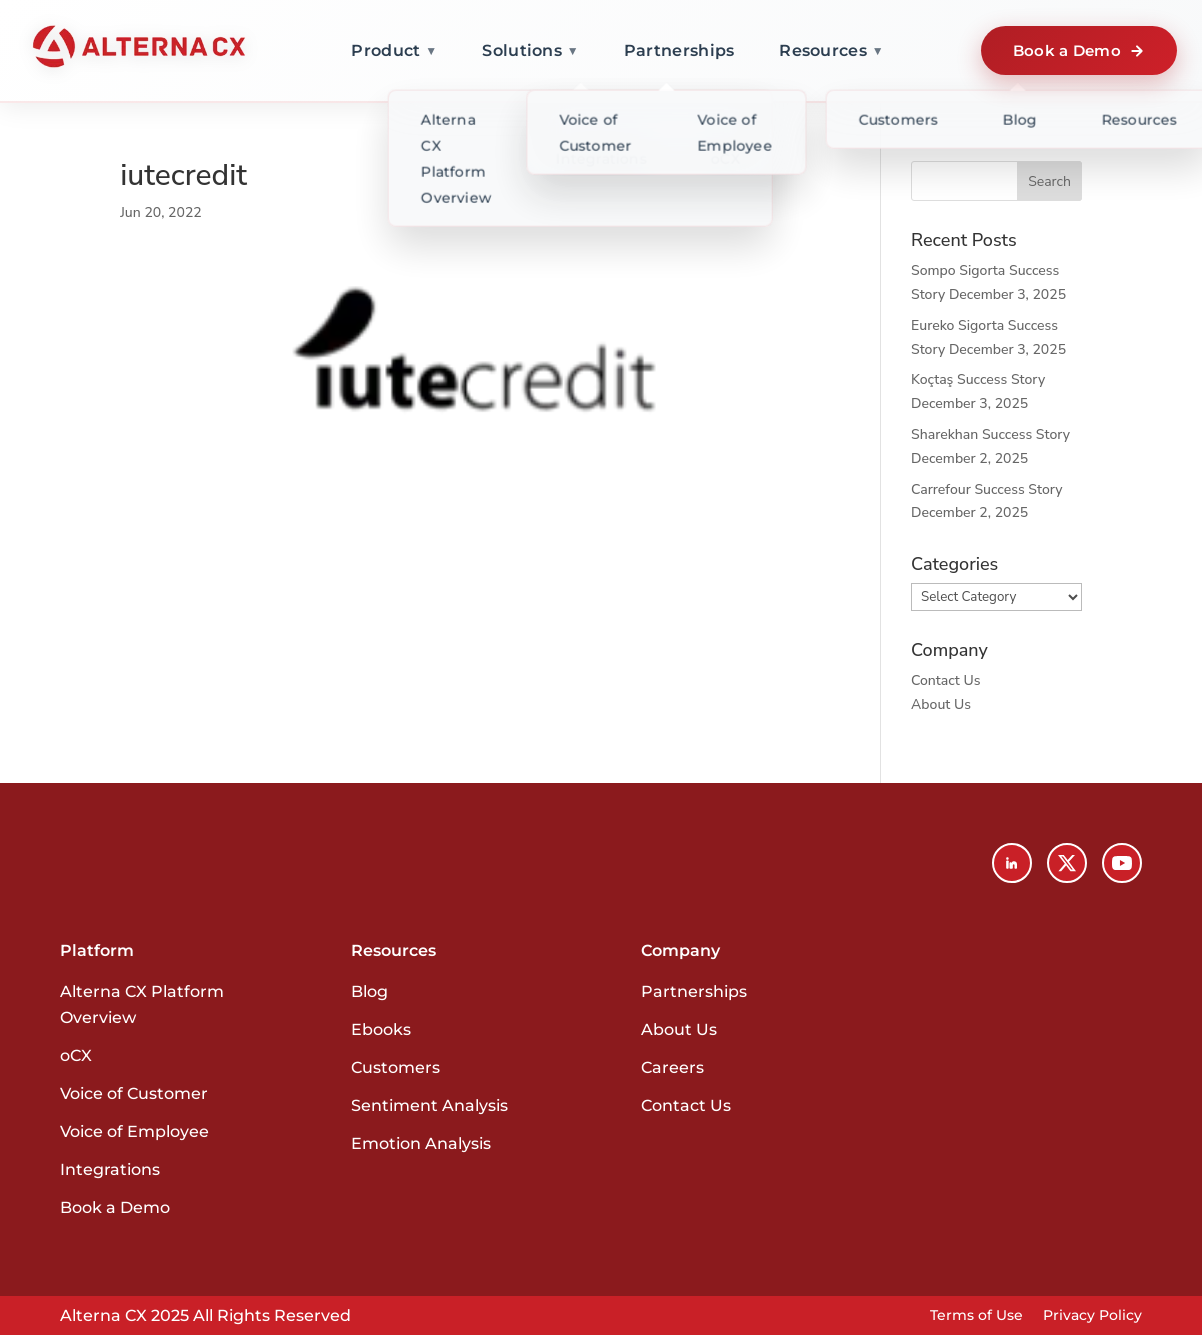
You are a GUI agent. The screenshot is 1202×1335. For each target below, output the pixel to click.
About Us (941, 704)
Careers (672, 1067)
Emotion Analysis (421, 1143)
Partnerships (679, 50)
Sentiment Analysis (429, 1105)
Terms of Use (976, 1315)
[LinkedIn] (1012, 863)
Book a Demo (1079, 50)
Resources (831, 51)
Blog (369, 991)
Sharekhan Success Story (990, 434)
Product (394, 51)
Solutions (530, 51)
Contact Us (945, 680)
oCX (76, 1055)
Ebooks (381, 1029)
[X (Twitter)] (1067, 863)
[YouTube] (1122, 863)
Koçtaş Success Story (978, 379)
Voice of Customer (134, 1093)
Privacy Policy (1092, 1315)
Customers (395, 1067)
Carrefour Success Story (986, 489)
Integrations (110, 1169)
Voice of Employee (134, 1131)
